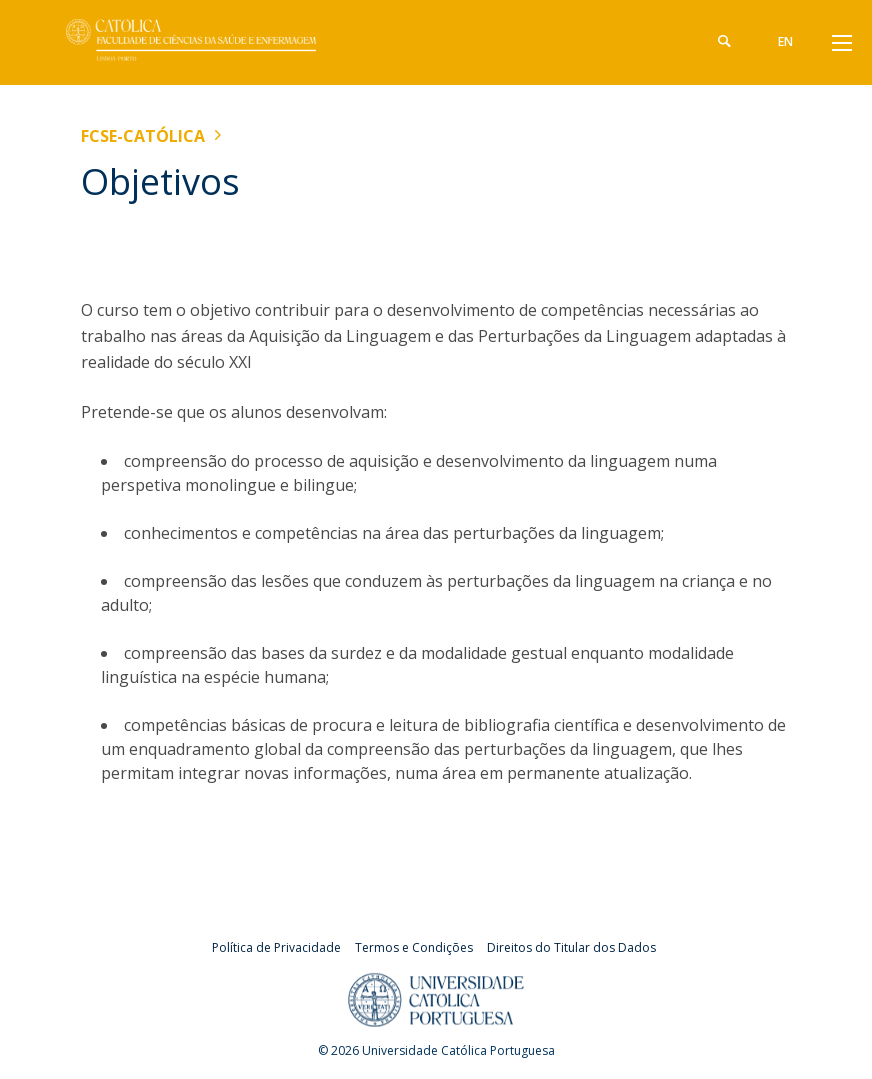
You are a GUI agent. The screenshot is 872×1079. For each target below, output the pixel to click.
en (785, 41)
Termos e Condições (414, 947)
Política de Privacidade (276, 947)
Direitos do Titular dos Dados (571, 947)
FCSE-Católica (143, 136)
